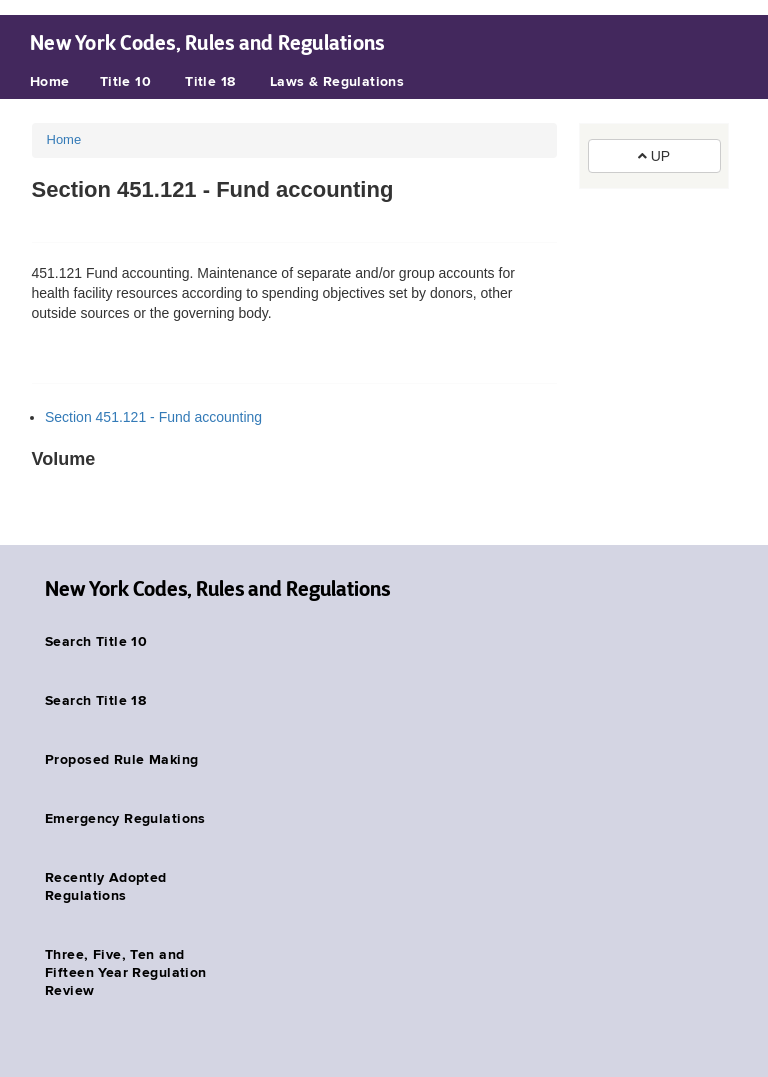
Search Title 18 (95, 701)
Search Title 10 (96, 642)
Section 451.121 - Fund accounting (153, 417)
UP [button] (654, 156)
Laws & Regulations (337, 82)
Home (50, 82)
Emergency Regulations (125, 819)
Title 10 (125, 82)
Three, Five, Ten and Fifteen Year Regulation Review (126, 973)
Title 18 (210, 82)
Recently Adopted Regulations (106, 887)
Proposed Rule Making (121, 760)
